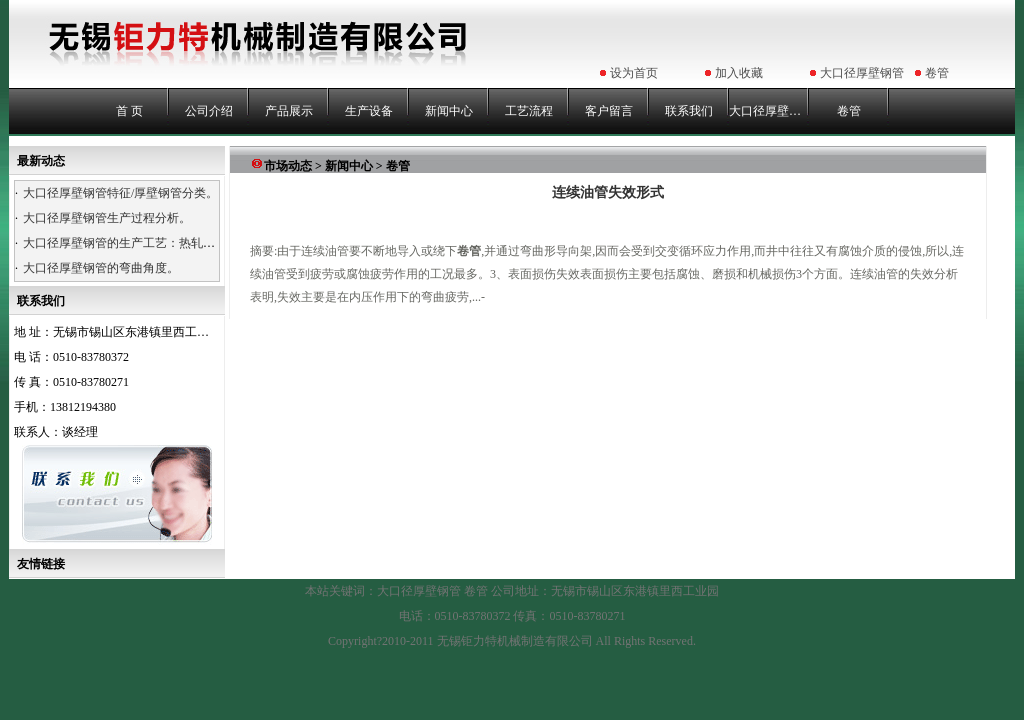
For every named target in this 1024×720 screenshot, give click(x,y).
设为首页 (634, 73)
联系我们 (689, 111)
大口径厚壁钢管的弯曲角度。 (101, 268)
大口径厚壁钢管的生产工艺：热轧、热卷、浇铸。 (155, 243)
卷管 (937, 73)
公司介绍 (209, 111)
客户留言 (609, 111)
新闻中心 (449, 111)
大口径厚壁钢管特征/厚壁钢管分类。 (120, 193)
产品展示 (289, 111)
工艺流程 (529, 111)
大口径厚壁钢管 (862, 73)
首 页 (129, 111)
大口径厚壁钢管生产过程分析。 (107, 218)
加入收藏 (739, 73)
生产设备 (369, 111)
